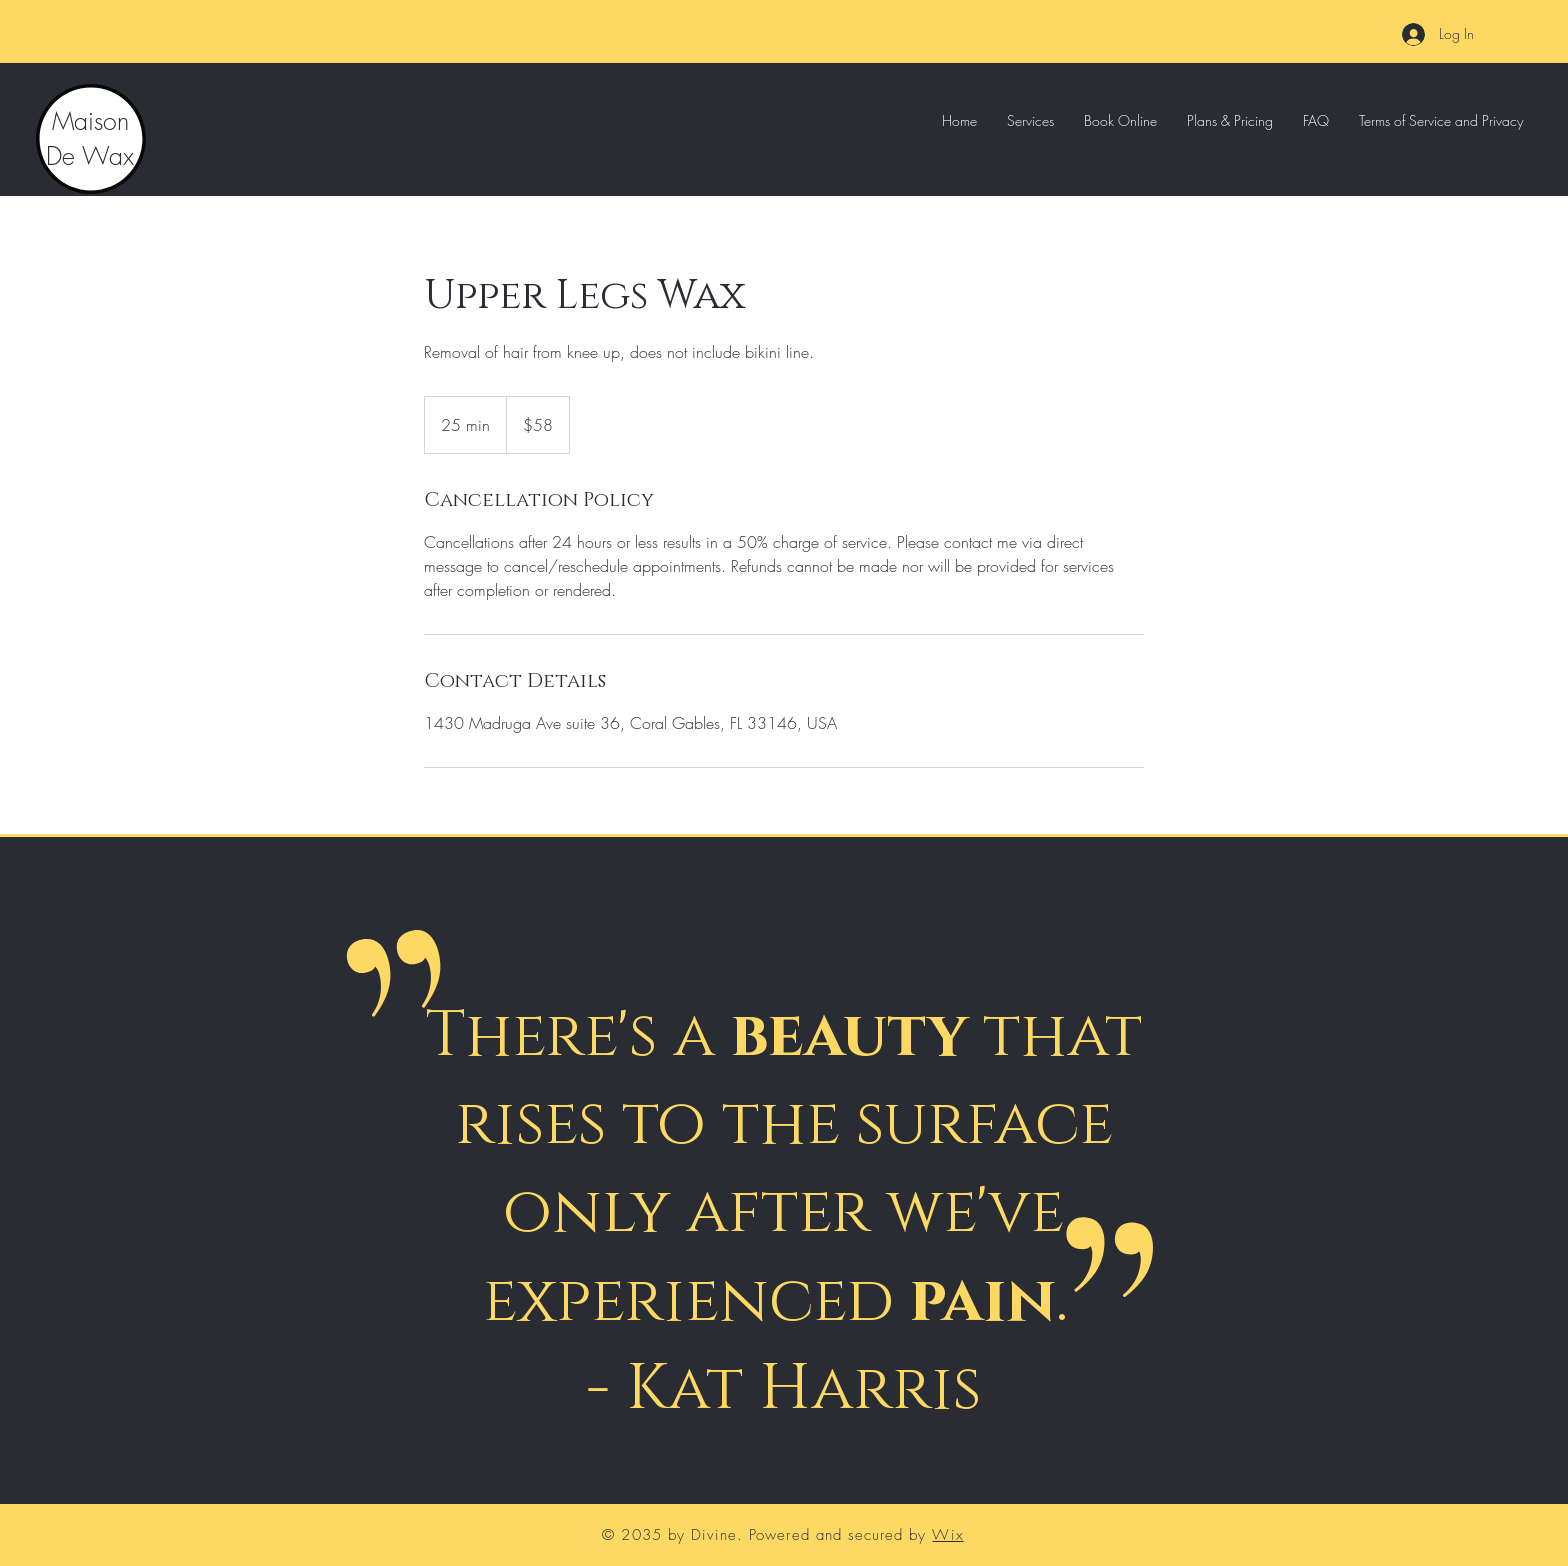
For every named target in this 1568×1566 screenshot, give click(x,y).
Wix (947, 1535)
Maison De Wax (90, 138)
